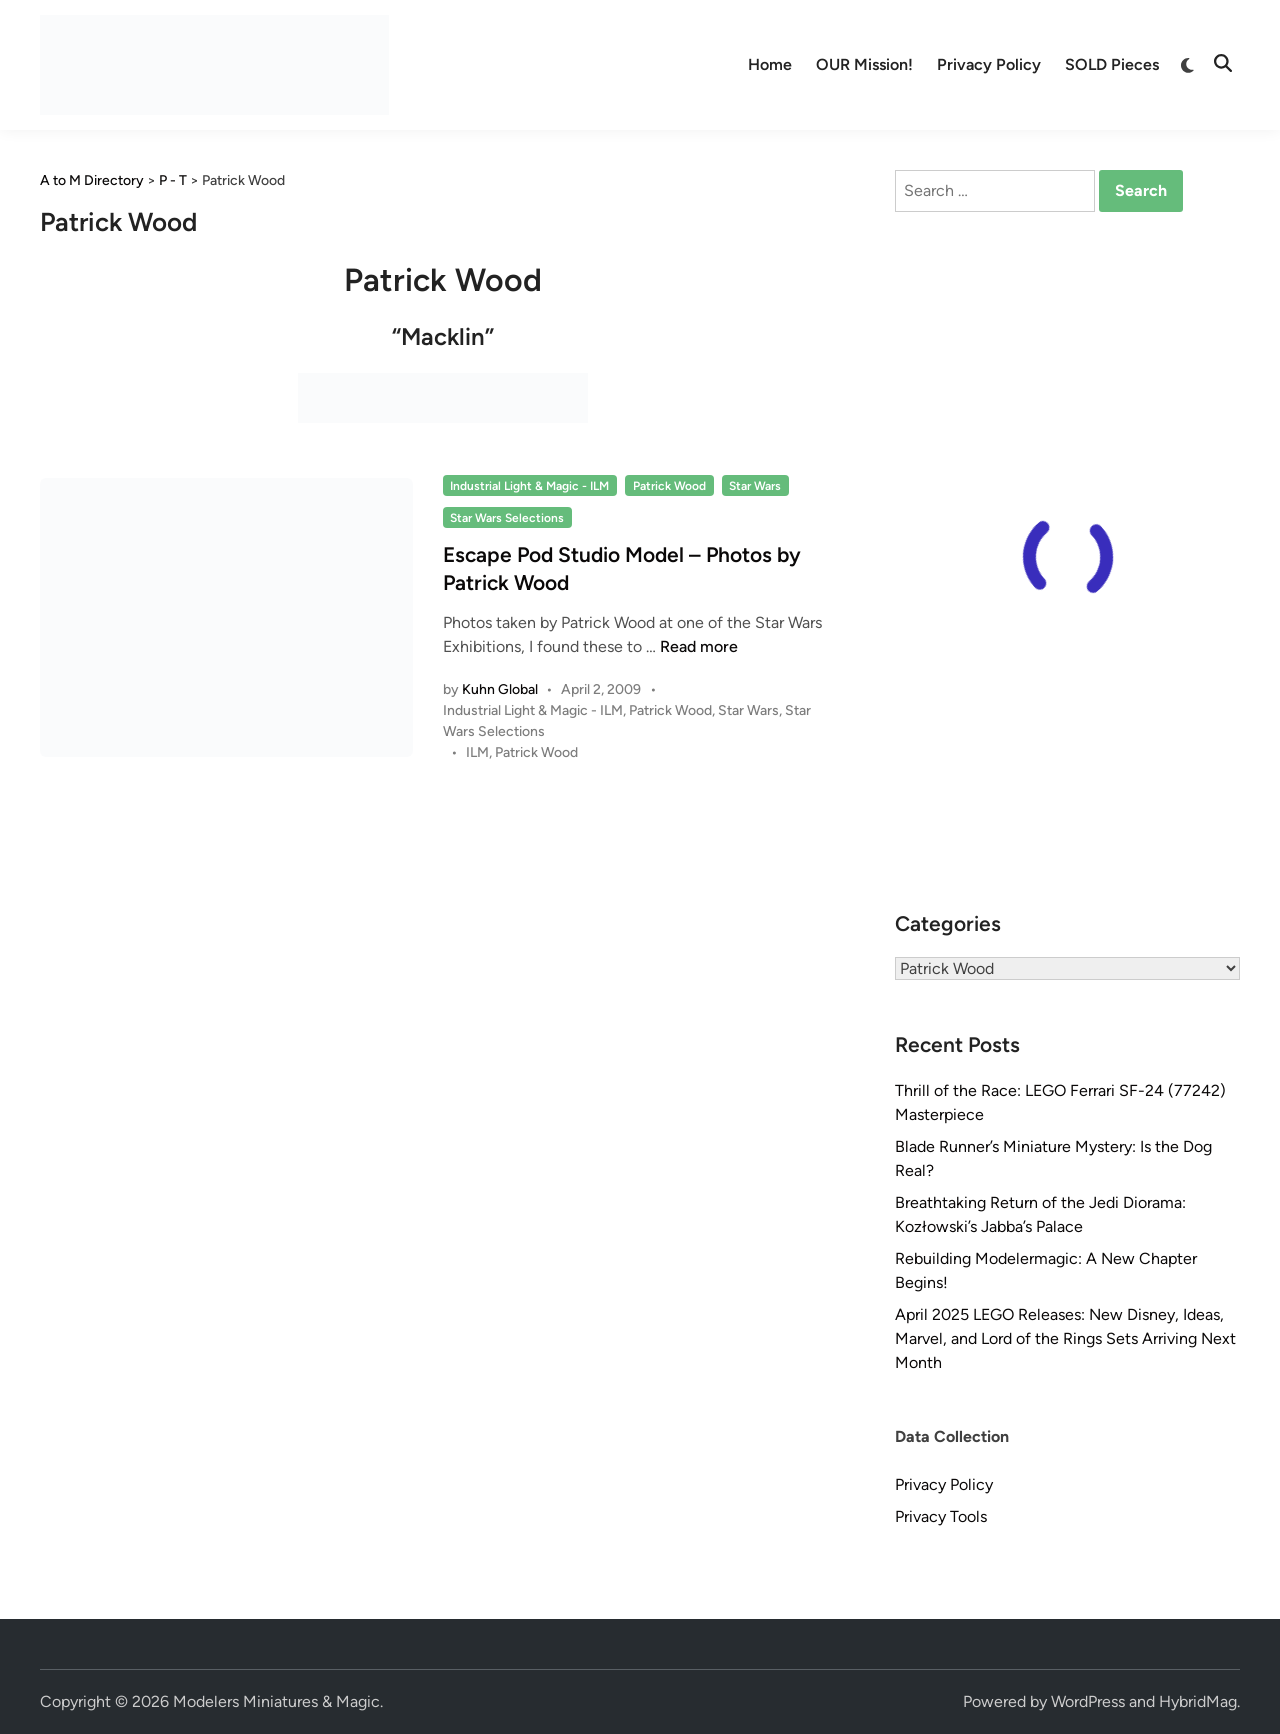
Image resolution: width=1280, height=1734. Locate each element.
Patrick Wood (669, 486)
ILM (477, 752)
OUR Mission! (864, 64)
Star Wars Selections (507, 518)
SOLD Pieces (1112, 64)
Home (770, 64)
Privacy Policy (989, 64)
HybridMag (1198, 1701)
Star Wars (755, 486)
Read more (699, 646)
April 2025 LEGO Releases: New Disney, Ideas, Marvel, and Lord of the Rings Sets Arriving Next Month (1065, 1338)
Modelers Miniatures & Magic (276, 1701)
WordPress (1088, 1701)
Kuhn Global (500, 689)
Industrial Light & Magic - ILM (529, 486)
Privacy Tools (941, 1516)
